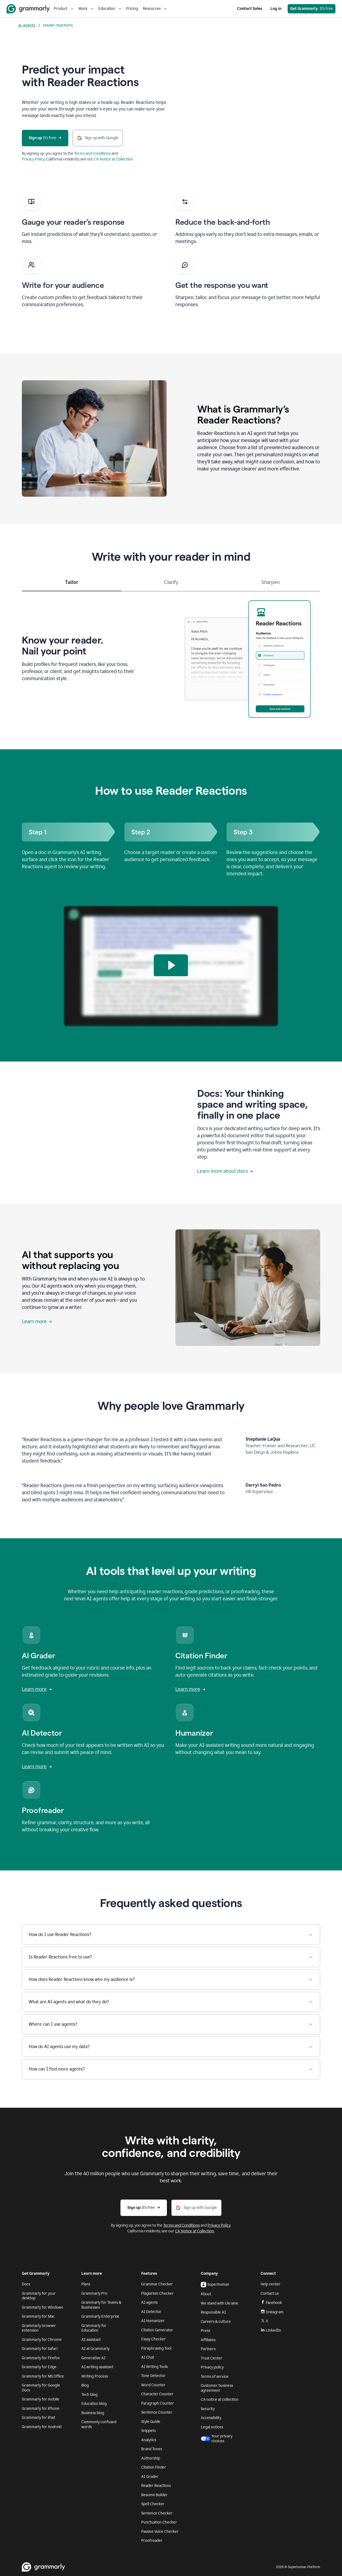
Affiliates (208, 2340)
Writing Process (94, 2376)
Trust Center (211, 2358)
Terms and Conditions (92, 153)
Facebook (271, 2302)
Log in (275, 8)
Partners (208, 2349)
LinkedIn (271, 2330)
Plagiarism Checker (157, 2293)
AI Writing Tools (154, 2366)
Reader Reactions (156, 2485)
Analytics (148, 2440)
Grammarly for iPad (38, 2417)
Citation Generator (157, 2330)
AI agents (149, 2302)
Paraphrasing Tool (156, 2348)
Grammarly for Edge (39, 2367)
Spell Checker (152, 2504)
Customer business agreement (217, 2388)
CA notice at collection (219, 2399)
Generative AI (93, 2358)
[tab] (71, 584)
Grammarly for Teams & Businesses (101, 2305)
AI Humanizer (153, 2320)
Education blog (94, 2403)
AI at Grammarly (95, 2348)
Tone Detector (153, 2375)
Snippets (148, 2430)
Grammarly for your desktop (39, 2296)
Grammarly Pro (94, 2293)
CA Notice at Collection (113, 159)
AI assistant (91, 2339)
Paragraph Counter (157, 2403)
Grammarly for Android (41, 2427)
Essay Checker (153, 2339)
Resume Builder (154, 2495)
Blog (85, 2385)
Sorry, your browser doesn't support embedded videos (248, 114)
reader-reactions (58, 25)
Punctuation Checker (159, 2522)
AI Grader (149, 2476)
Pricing (132, 8)
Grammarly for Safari (39, 2348)
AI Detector (151, 2311)
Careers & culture (216, 2321)
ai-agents (26, 25)
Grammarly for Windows (42, 2307)
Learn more (37, 1321)
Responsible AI (213, 2312)
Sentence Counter (156, 2412)
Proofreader (152, 2540)
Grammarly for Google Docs (41, 2388)
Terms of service (215, 2376)
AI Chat (147, 2357)
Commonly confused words (98, 2424)
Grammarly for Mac (38, 2316)
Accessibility (211, 2418)
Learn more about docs (225, 1171)
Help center (271, 2284)
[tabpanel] (171, 657)
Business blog (92, 2413)
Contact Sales (249, 8)
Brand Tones (151, 2449)
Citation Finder (153, 2467)
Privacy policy (212, 2367)
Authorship (150, 2458)
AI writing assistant (97, 2367)
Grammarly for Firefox (41, 2358)
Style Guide (150, 2421)
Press (205, 2330)
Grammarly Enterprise (100, 2316)
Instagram (272, 2312)
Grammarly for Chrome (42, 2339)
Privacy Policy (33, 159)
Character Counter (157, 2394)
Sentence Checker (157, 2513)
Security (208, 2409)
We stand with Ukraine (219, 2303)
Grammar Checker (157, 2284)
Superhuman (215, 2284)
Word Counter (153, 2385)
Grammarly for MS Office (43, 2376)
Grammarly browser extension (39, 2328)
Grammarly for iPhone (41, 2408)
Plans (85, 2284)
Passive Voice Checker (160, 2531)
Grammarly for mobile (40, 2399)
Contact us (270, 2293)
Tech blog (89, 2394)
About (206, 2294)
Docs (26, 2284)
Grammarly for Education (94, 2328)
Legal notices (212, 2427)
